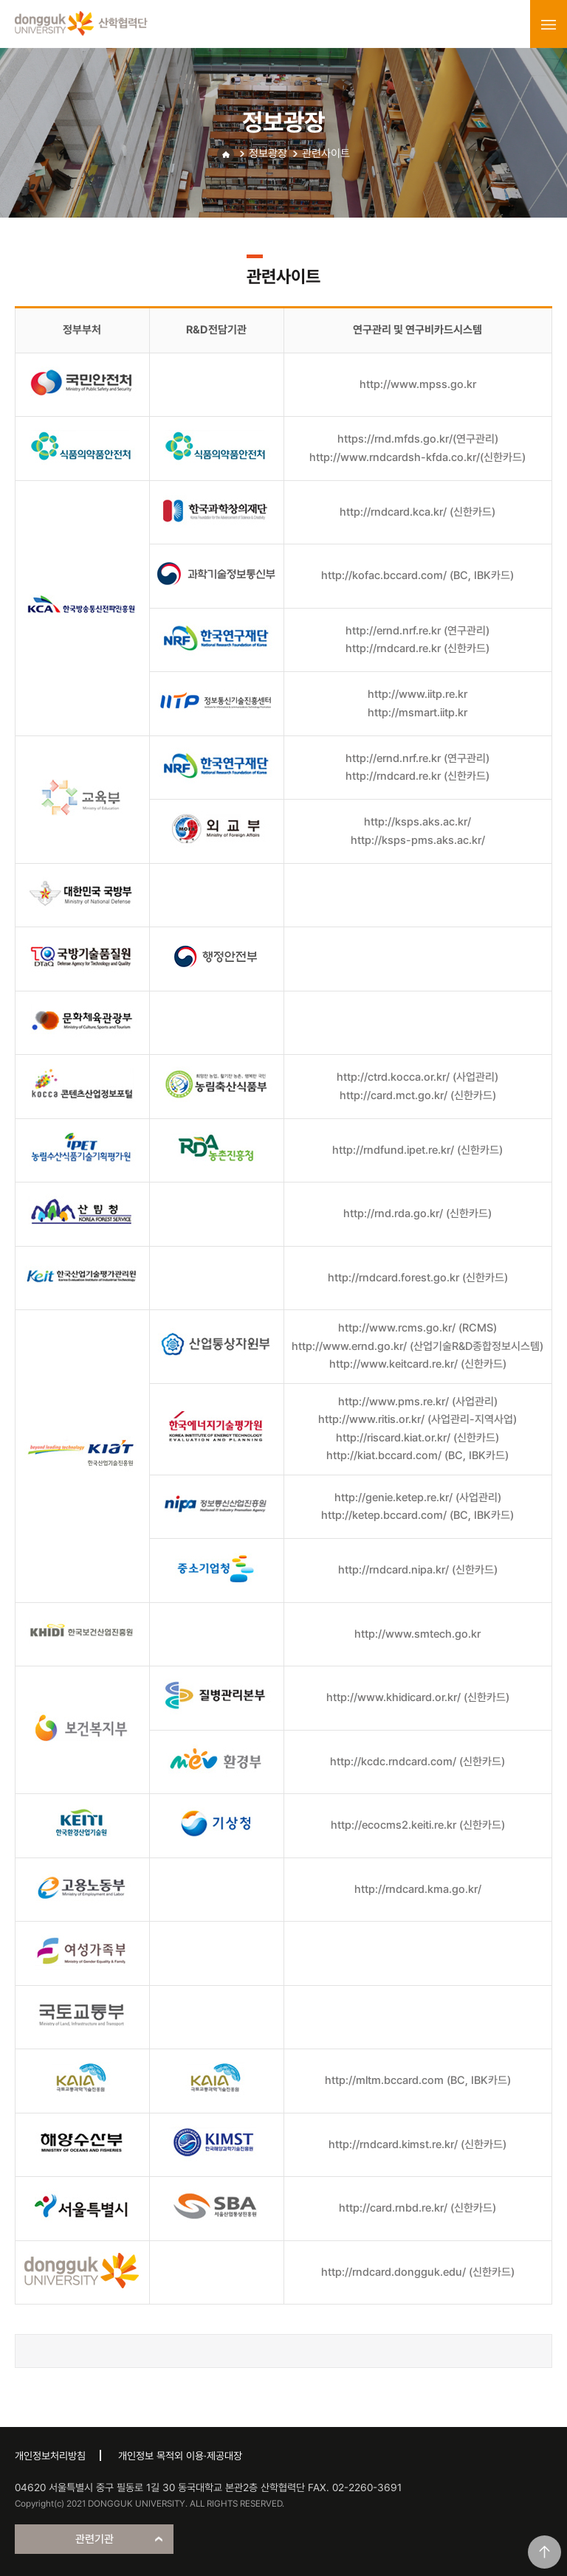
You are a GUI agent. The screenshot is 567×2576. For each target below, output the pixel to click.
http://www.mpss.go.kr (418, 384)
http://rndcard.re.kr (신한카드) (417, 648)
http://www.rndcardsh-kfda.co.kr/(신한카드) (417, 457)
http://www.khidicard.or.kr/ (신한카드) (417, 1697)
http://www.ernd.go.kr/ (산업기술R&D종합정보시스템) (417, 1346)
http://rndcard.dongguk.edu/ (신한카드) (418, 2272)
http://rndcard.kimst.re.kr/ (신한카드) (417, 2144)
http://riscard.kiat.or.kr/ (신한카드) (417, 1437)
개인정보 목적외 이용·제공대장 (180, 2456)
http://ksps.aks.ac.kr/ (417, 821)
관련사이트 (326, 153)
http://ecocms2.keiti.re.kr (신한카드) (418, 1825)
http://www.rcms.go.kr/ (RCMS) (417, 1327)
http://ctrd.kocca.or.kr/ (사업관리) (417, 1077)
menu (548, 24)
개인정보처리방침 (50, 2456)
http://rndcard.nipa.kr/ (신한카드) (418, 1569)
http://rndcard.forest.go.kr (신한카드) (418, 1277)
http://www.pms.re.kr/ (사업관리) (418, 1401)
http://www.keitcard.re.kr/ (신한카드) (417, 1364)
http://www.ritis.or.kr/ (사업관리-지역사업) (417, 1419)
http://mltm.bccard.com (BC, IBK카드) (418, 2080)
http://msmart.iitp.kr (417, 712)
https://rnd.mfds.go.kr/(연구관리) (417, 439)
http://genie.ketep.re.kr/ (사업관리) (417, 1497)
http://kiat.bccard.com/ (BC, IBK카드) (417, 1455)
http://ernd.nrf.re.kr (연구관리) (417, 630)
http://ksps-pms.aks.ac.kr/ (418, 840)
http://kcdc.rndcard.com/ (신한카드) (417, 1761)
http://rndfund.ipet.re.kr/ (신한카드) (417, 1150)
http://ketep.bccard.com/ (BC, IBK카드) (417, 1515)
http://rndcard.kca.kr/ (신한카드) (417, 512)
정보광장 (268, 153)
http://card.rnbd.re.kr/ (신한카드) (417, 2208)
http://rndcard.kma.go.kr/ (417, 1889)
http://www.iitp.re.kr (417, 694)
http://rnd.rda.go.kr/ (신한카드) (417, 1213)
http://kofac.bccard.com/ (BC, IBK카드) (417, 575)
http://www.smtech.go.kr (417, 1634)
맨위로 (544, 2552)
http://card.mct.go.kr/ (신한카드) (418, 1095)
